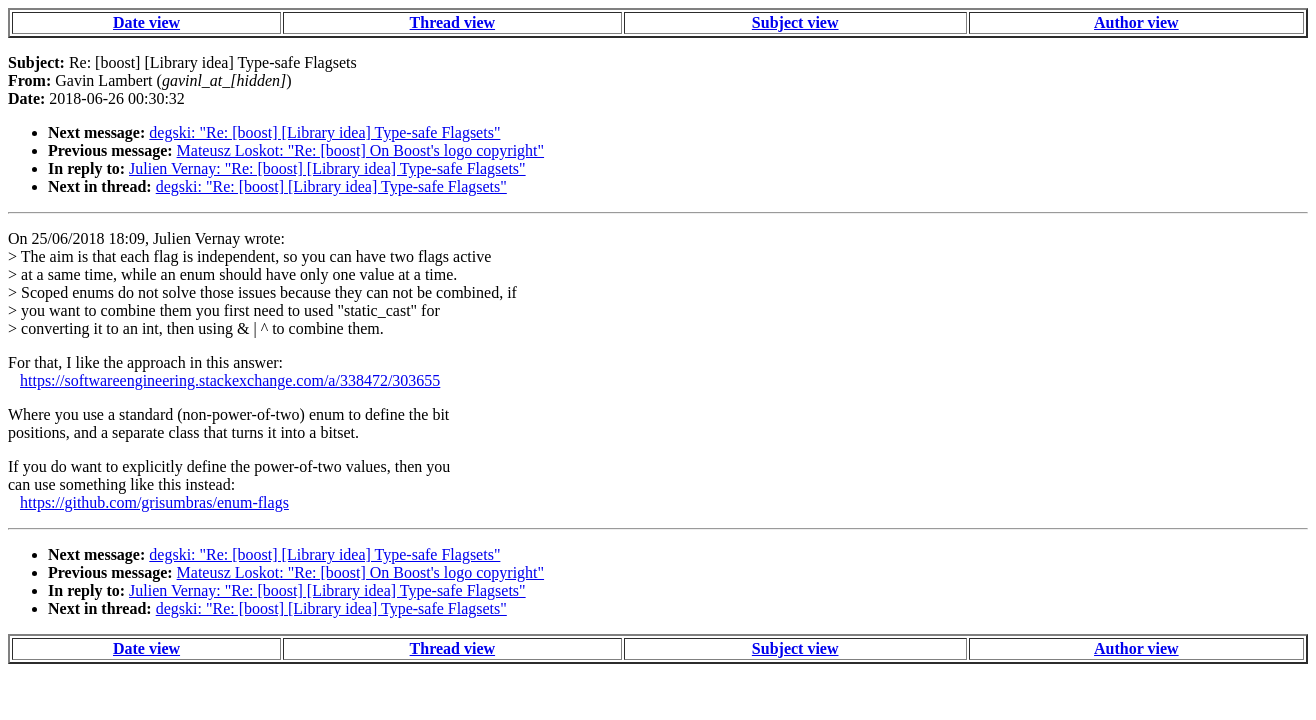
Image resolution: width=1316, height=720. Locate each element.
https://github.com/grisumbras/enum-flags (154, 502)
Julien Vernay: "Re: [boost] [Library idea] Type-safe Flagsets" (327, 168)
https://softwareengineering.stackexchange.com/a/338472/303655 (230, 380)
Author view (1136, 22)
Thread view (452, 22)
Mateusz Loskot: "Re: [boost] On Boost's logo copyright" (360, 150)
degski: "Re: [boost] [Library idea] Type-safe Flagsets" (324, 132)
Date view (146, 22)
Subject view (795, 22)
